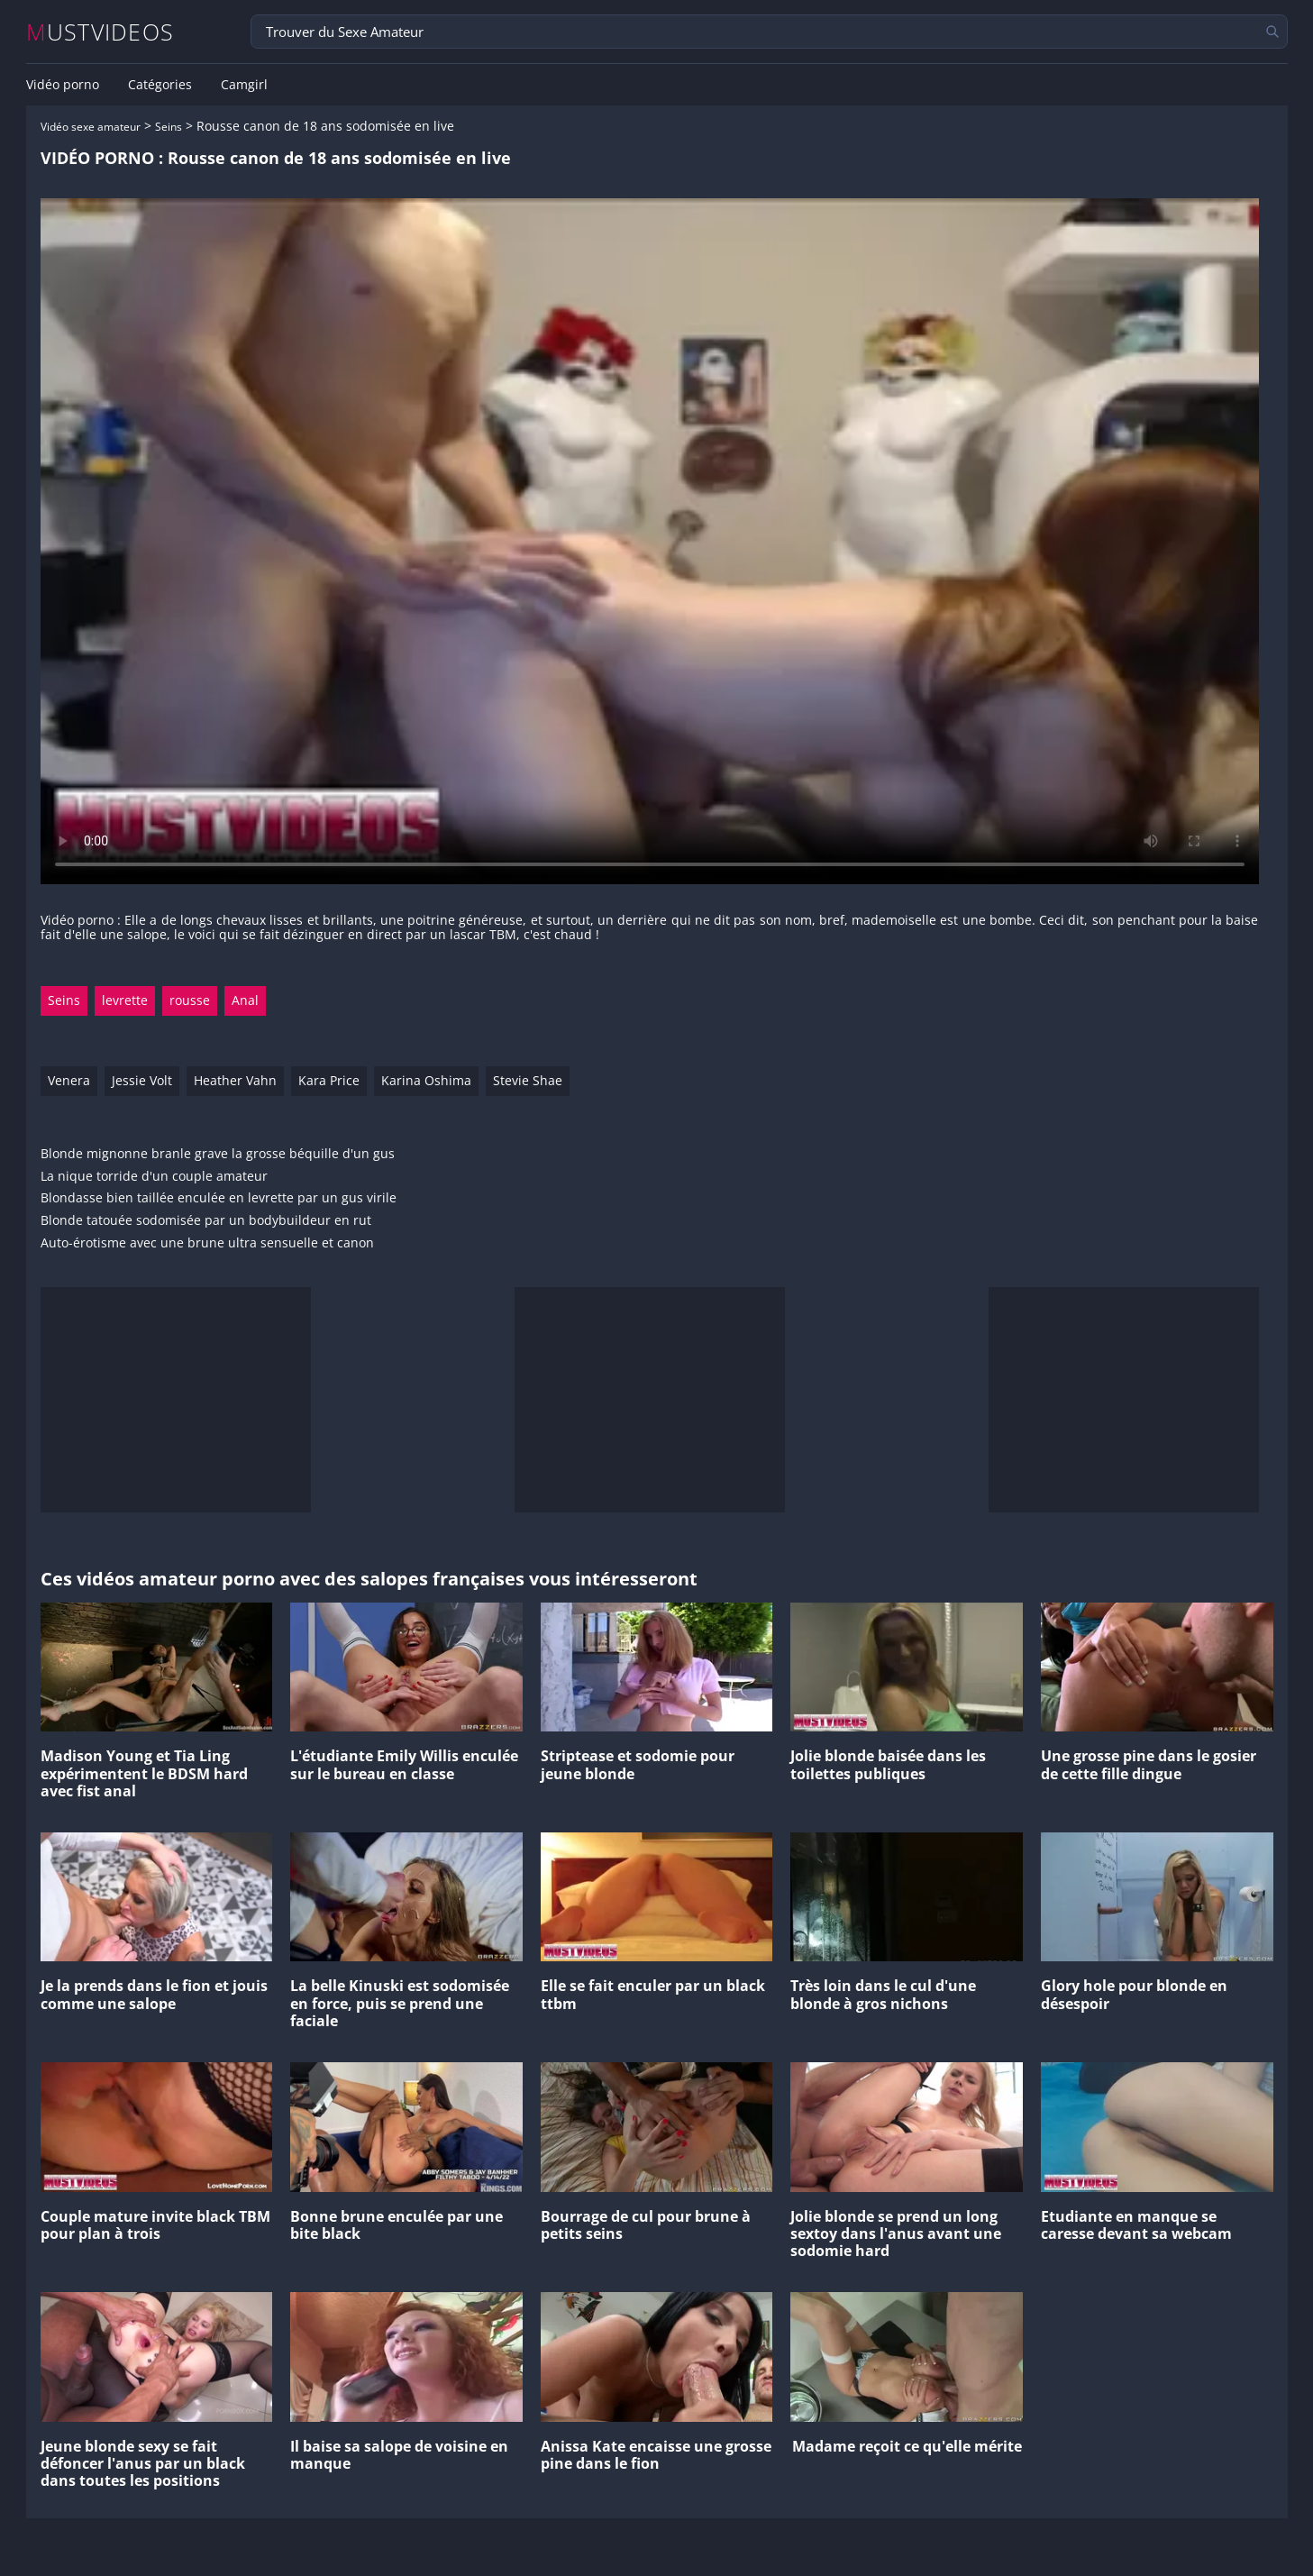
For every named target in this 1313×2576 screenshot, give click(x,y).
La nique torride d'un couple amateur (154, 1176)
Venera (69, 1080)
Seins (168, 126)
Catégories (160, 84)
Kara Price (329, 1080)
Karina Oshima (426, 1080)
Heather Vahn (235, 1080)
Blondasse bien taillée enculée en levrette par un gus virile (219, 1198)
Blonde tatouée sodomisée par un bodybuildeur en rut (206, 1221)
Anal (245, 1000)
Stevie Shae (527, 1080)
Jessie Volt (142, 1080)
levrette (125, 1000)
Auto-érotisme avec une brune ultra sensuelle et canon (207, 1243)
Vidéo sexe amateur (91, 126)
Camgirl (244, 84)
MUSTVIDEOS (100, 32)
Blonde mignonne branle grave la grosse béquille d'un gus (218, 1154)
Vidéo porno (62, 84)
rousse (189, 1000)
